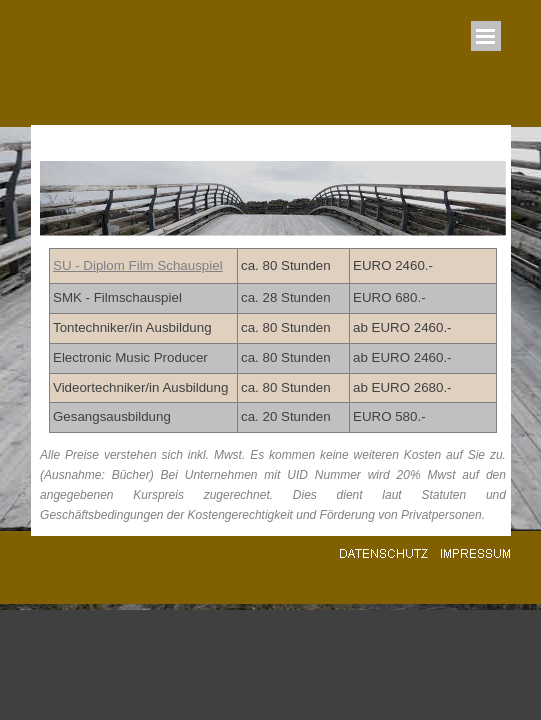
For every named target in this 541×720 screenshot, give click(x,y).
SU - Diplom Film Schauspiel (138, 265)
